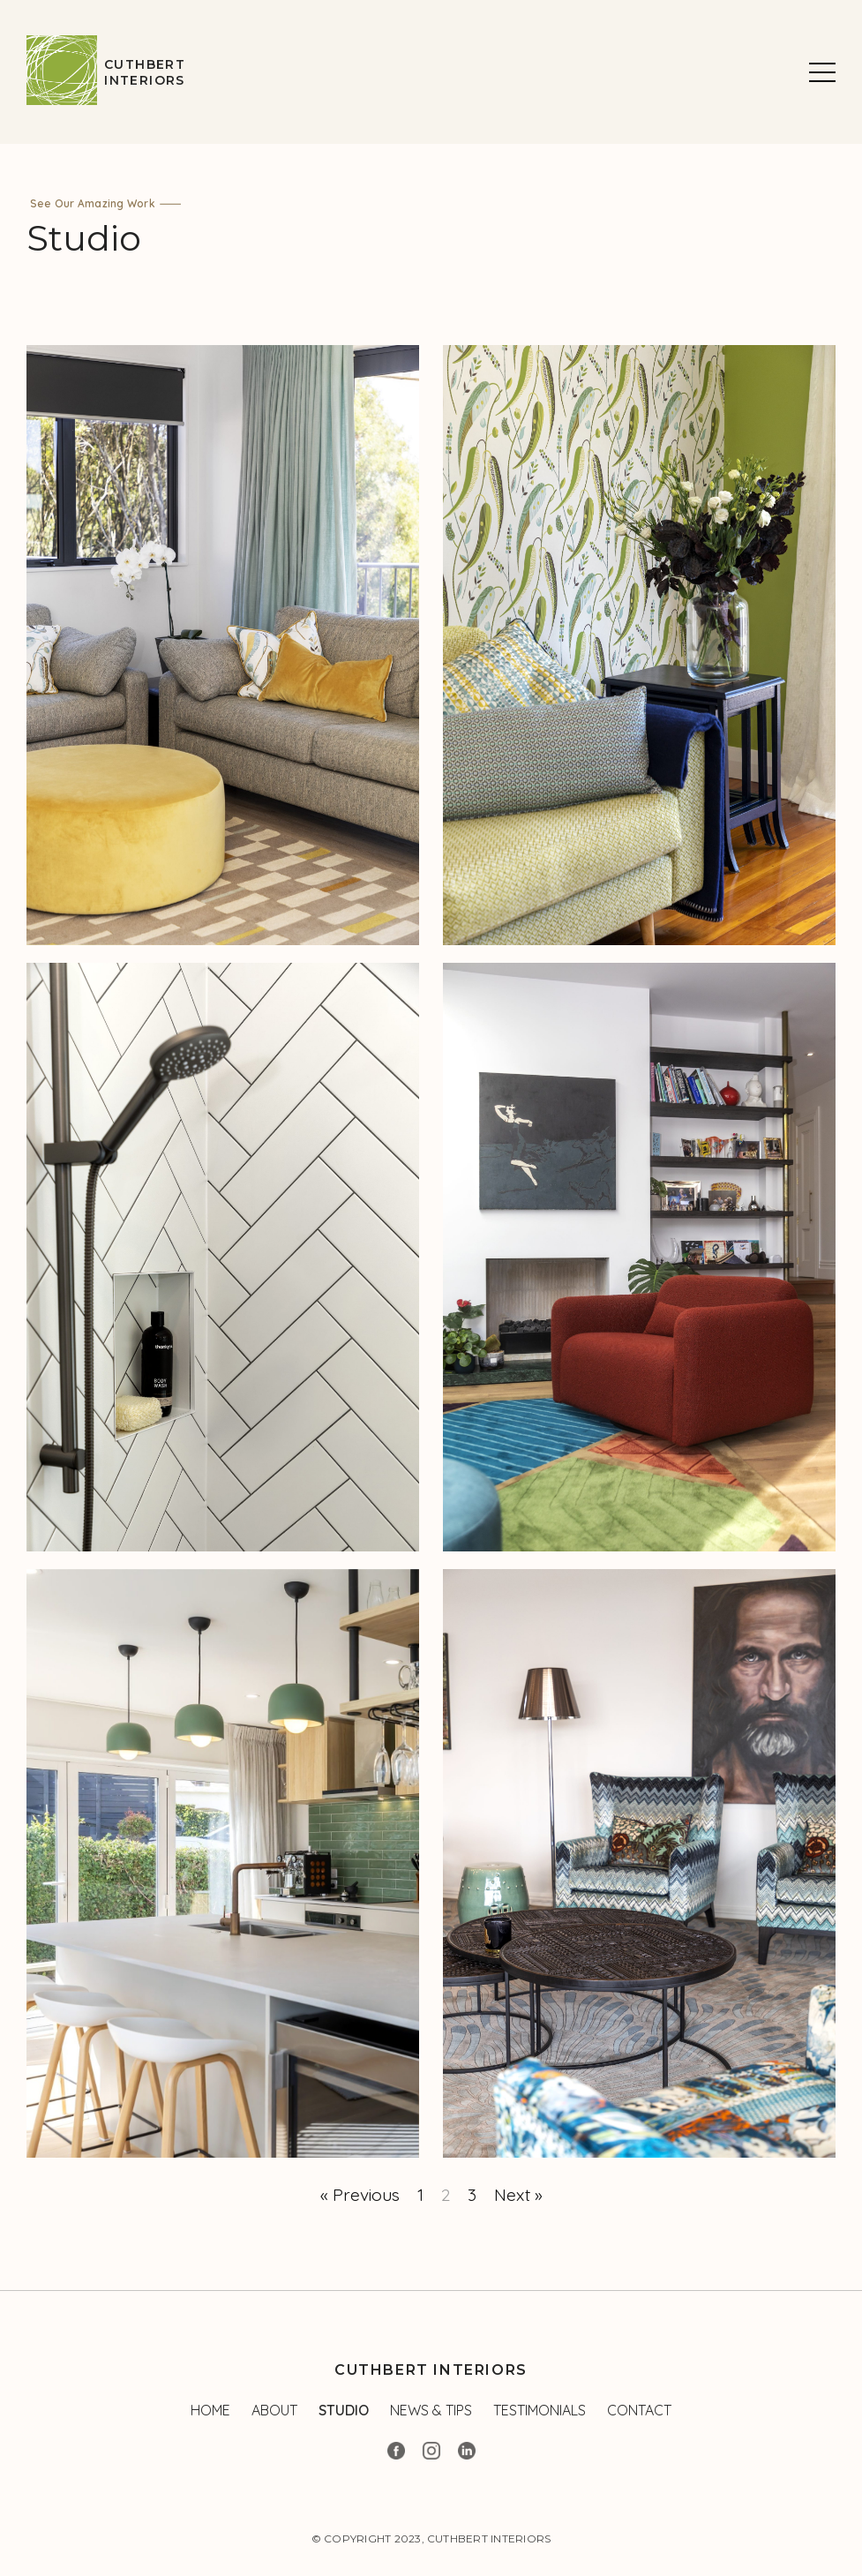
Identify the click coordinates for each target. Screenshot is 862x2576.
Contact (639, 2410)
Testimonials (539, 2410)
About (274, 2410)
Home (210, 2410)
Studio (344, 2410)
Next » (518, 2194)
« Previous (360, 2194)
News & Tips (431, 2410)
